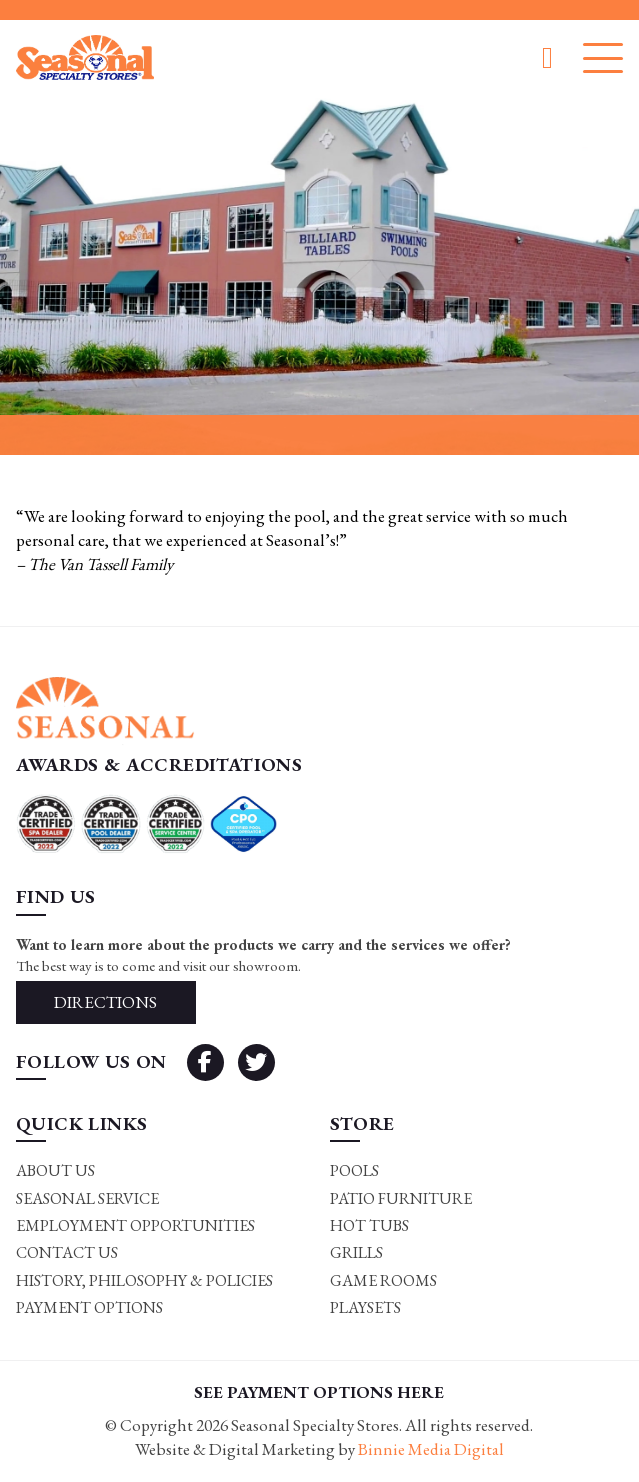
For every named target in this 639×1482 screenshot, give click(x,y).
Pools (354, 1170)
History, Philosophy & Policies (144, 1280)
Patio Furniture (401, 1198)
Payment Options (89, 1307)
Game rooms (383, 1280)
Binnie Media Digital (431, 1449)
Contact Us (67, 1252)
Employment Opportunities (135, 1225)
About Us (55, 1170)
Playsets (365, 1307)
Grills (356, 1252)
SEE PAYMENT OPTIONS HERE (319, 1392)
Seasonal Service (87, 1198)
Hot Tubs (369, 1225)
